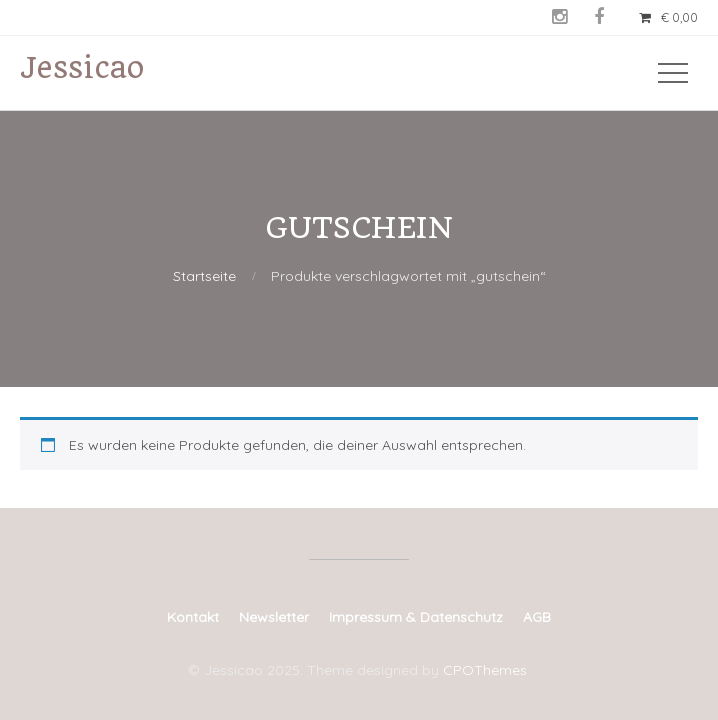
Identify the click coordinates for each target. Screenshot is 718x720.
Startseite (204, 276)
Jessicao (82, 67)
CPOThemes (485, 670)
